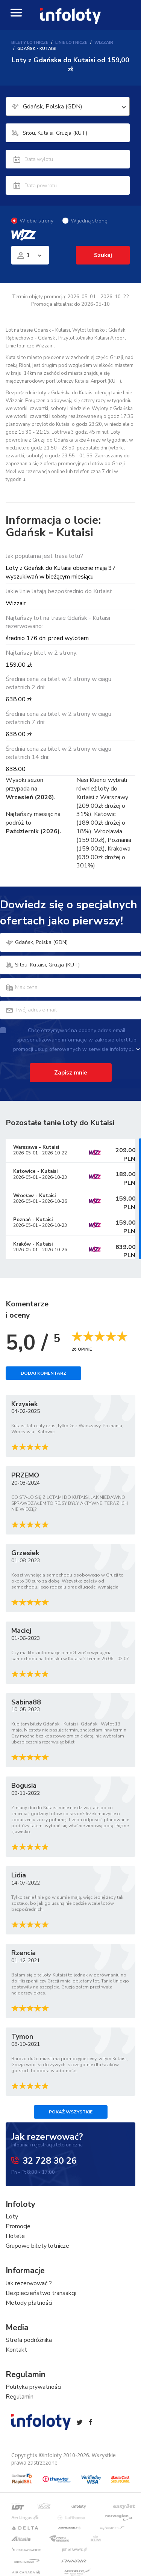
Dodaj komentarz (43, 1373)
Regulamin (19, 2397)
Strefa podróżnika (29, 2340)
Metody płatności (29, 2303)
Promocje (18, 2226)
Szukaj (103, 255)
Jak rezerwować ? (29, 2283)
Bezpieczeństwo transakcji (41, 2293)
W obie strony (32, 220)
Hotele (15, 2236)
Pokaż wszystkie (70, 2112)
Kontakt (16, 2350)
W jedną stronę (84, 220)
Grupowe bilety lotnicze (37, 2246)
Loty (12, 2216)
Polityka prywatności (33, 2387)
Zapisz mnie (70, 1072)
